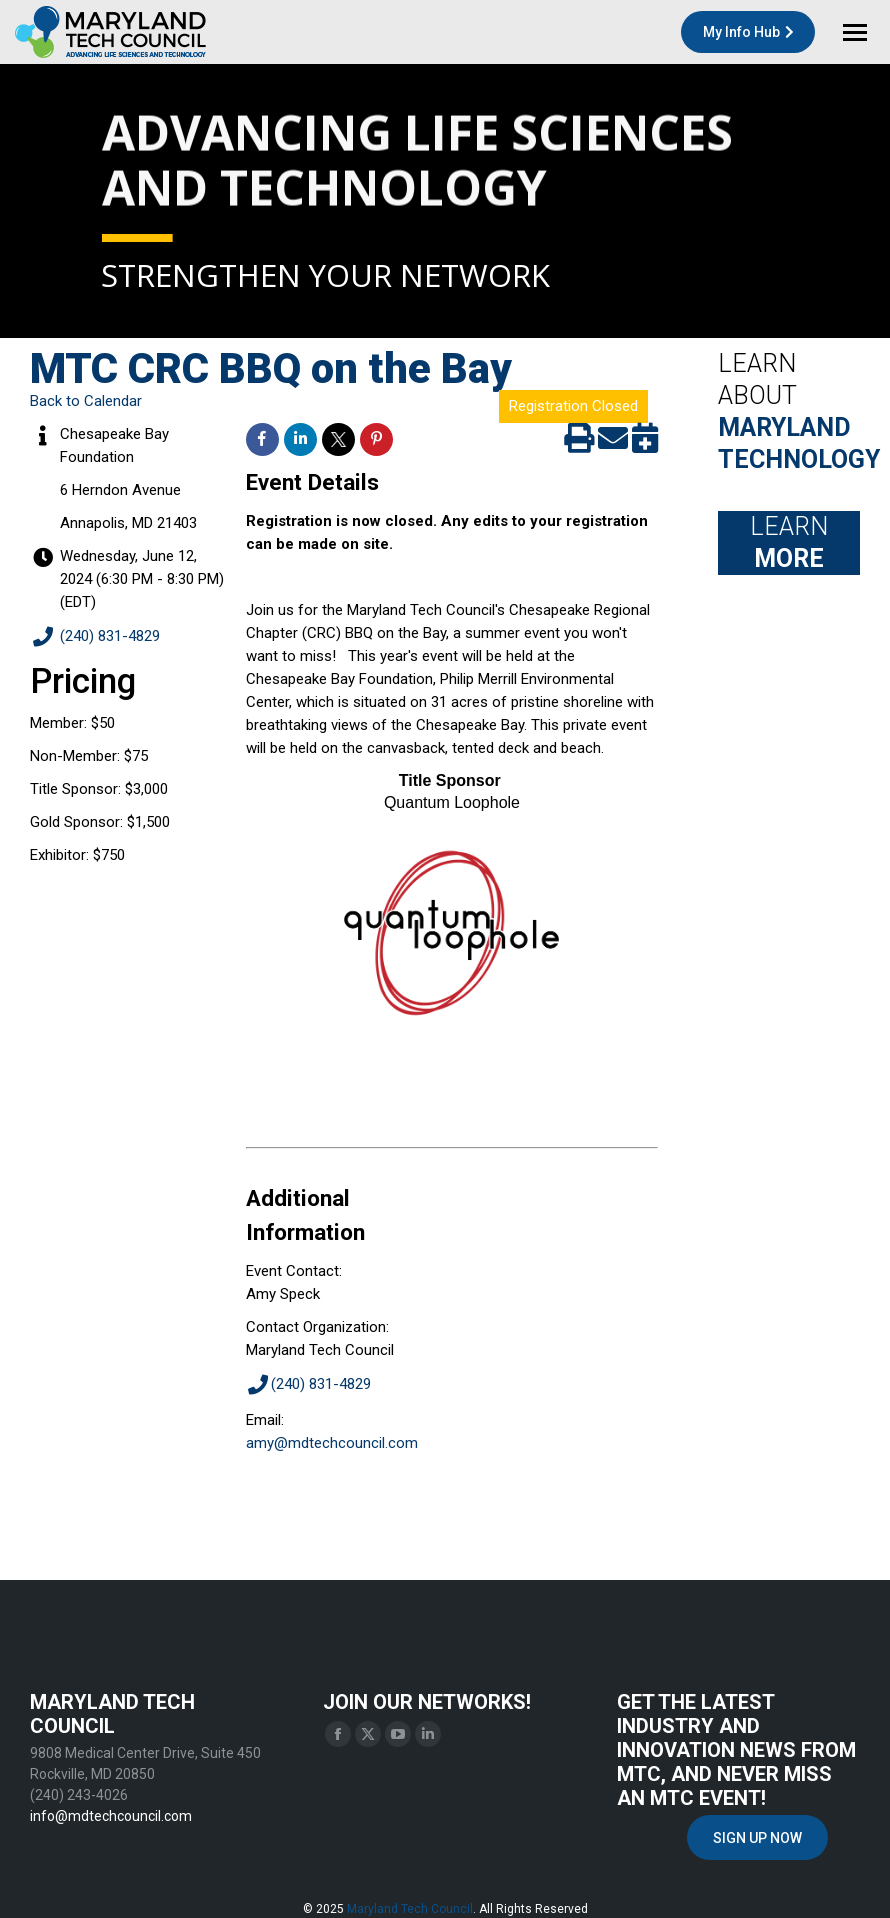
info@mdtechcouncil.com (111, 1816)
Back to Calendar (86, 401)
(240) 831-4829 (95, 637)
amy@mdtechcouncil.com (332, 1443)
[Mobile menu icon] (855, 32)
